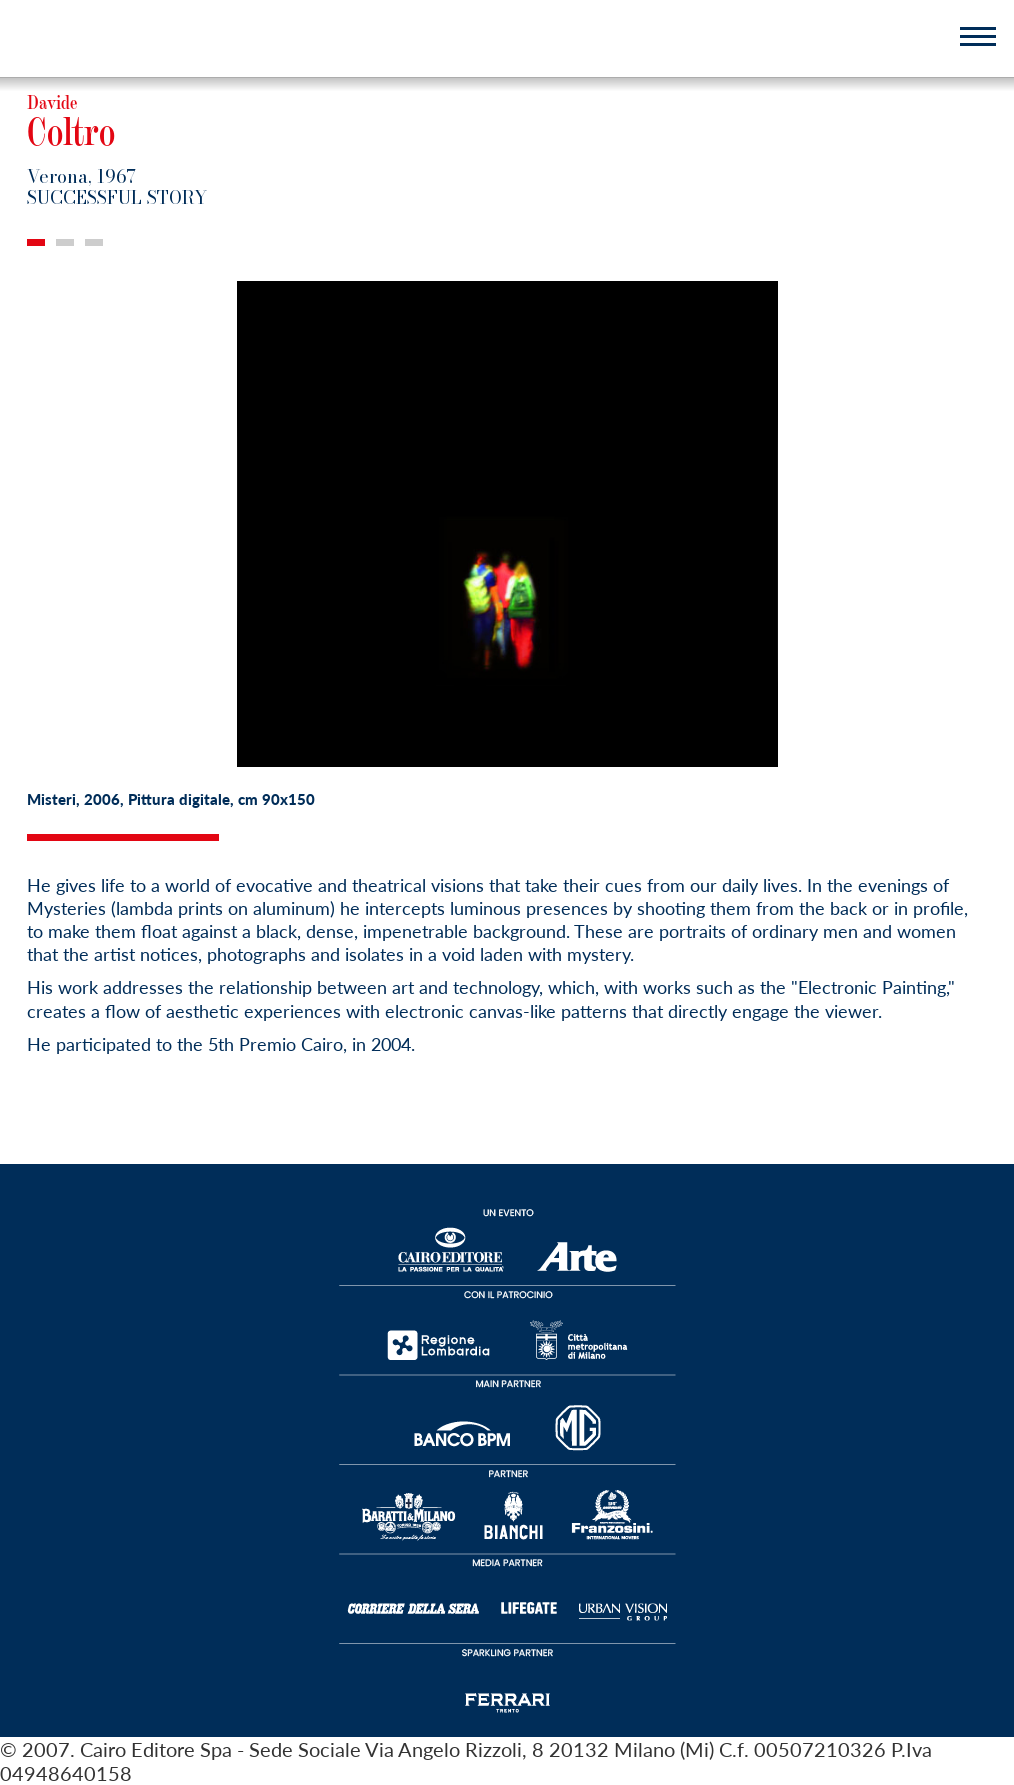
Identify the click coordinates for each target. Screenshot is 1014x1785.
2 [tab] (65, 242)
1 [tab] (36, 242)
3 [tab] (94, 242)
